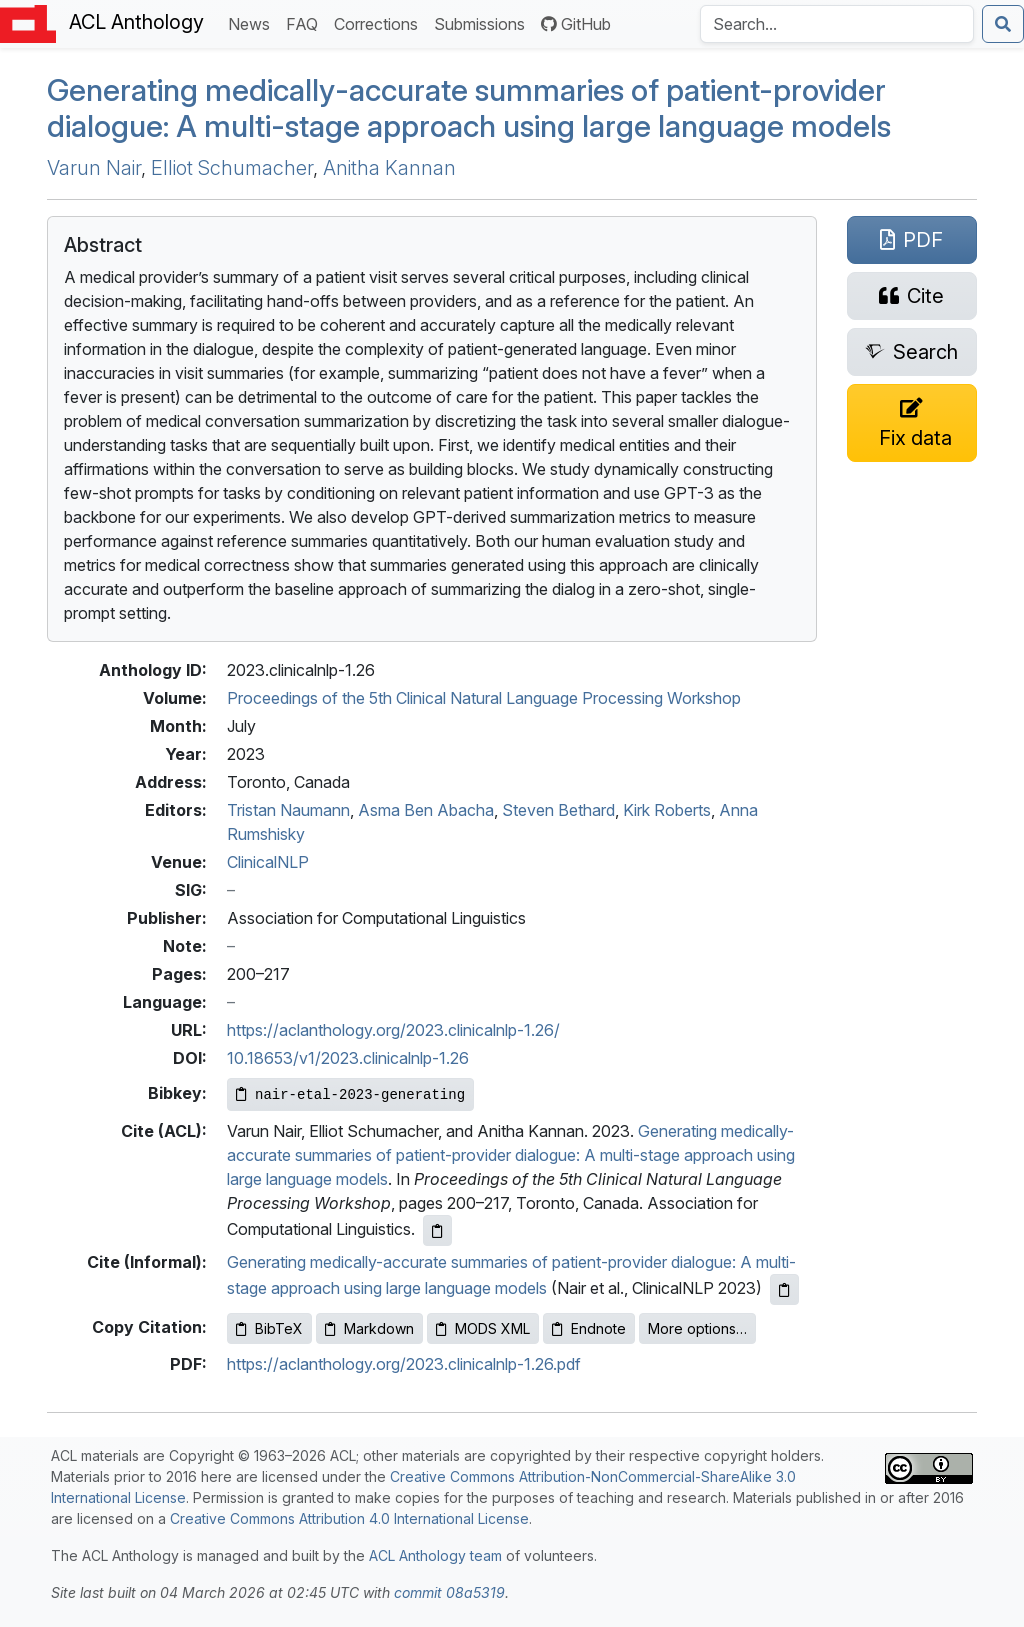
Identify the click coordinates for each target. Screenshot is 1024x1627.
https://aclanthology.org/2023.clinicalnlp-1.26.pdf (404, 1364)
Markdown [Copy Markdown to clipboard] (369, 1328)
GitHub (576, 24)
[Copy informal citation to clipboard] (784, 1289)
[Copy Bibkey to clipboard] (350, 1094)
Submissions (483, 22)
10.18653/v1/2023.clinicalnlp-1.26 (348, 1058)
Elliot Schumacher (232, 168)
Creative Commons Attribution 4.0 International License (349, 1518)
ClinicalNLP (268, 862)
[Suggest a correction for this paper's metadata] (912, 423)
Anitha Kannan (389, 168)
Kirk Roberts (667, 810)
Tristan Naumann (288, 810)
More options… (697, 1328)
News (253, 22)
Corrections (380, 22)
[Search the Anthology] (837, 24)
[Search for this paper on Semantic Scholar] (912, 352)
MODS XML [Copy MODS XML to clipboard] (483, 1328)
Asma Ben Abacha (426, 810)
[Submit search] (1003, 24)
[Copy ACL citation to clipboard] (437, 1230)
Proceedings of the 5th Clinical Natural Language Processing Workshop (484, 698)
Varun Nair (94, 168)
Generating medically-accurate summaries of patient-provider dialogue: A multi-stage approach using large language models (469, 108)
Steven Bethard (558, 810)
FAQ (306, 22)
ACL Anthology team (435, 1555)
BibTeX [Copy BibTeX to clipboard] (269, 1328)
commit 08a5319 (449, 1592)
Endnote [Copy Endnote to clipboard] (589, 1328)
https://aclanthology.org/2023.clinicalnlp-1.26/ (393, 1030)
